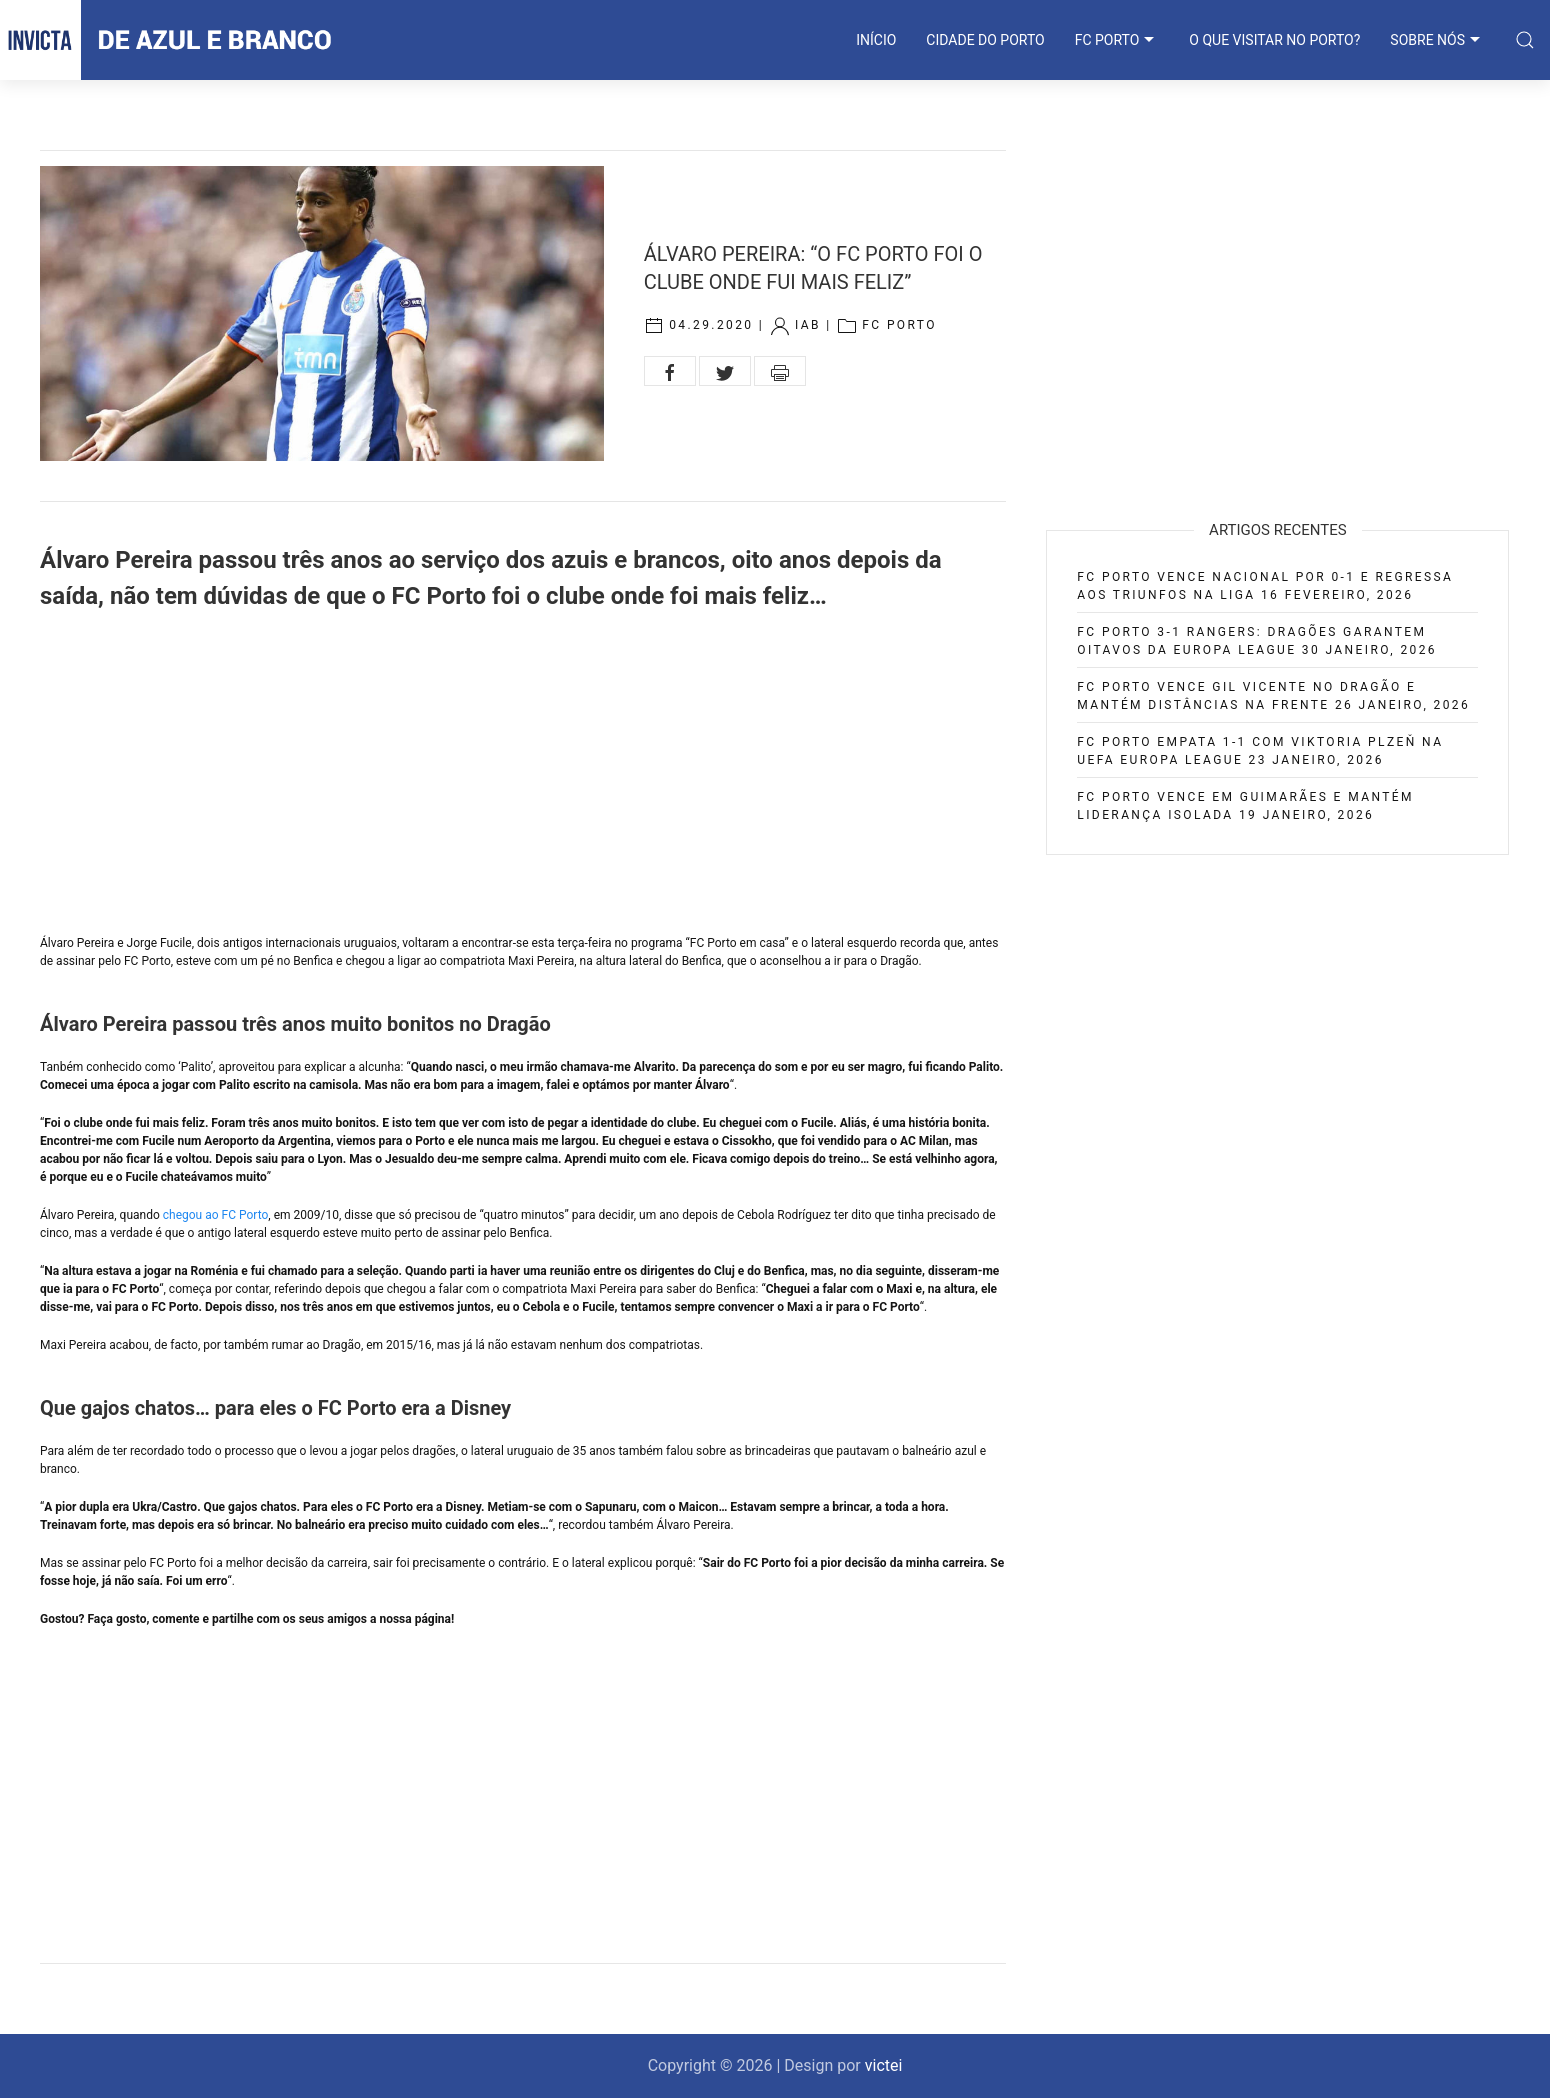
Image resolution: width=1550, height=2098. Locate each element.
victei (884, 2065)
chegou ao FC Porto (216, 1215)
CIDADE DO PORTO (985, 40)
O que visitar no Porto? (1274, 40)
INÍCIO (876, 40)
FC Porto (899, 325)
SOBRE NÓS (1437, 40)
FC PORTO (1117, 40)
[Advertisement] (523, 774)
